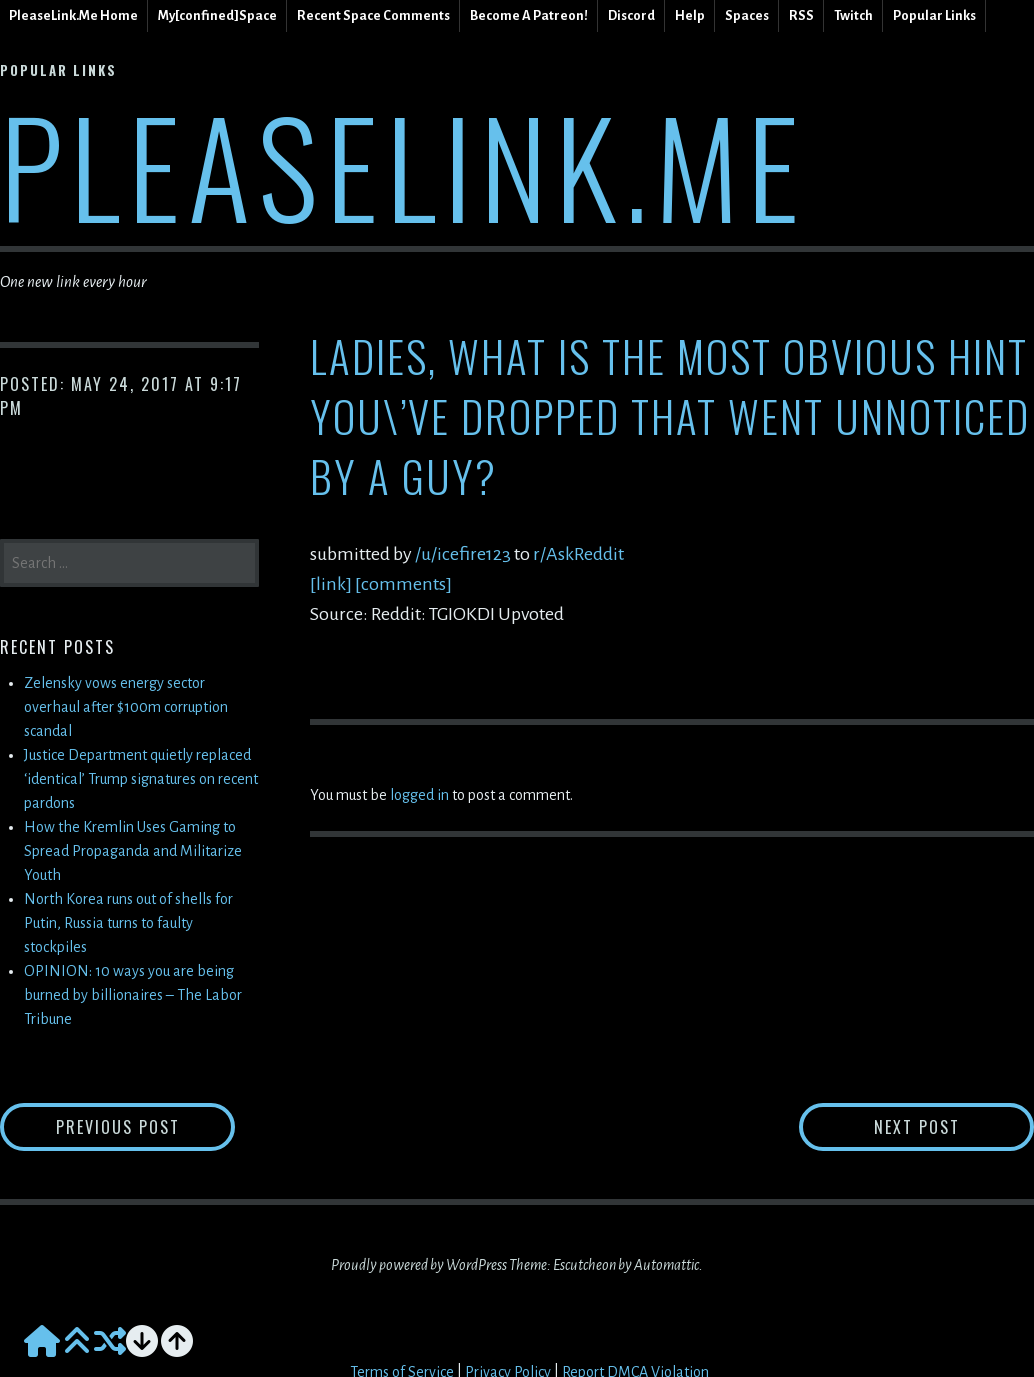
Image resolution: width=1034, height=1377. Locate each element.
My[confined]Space (217, 15)
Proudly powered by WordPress (419, 1265)
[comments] (403, 584)
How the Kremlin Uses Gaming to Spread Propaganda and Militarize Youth (133, 851)
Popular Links (934, 15)
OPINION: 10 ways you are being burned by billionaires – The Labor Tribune (133, 995)
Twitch (853, 15)
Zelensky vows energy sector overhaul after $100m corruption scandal (126, 707)
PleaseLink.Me (403, 164)
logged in (419, 795)
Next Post (954, 1126)
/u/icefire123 (464, 554)
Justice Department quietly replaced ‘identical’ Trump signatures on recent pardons (141, 779)
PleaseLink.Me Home (73, 15)
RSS (801, 15)
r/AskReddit (578, 554)
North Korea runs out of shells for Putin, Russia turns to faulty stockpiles (128, 923)
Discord (631, 15)
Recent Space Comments (373, 15)
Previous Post (146, 1126)
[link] (331, 584)
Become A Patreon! (529, 15)
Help (690, 15)
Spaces (747, 15)
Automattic (666, 1265)
